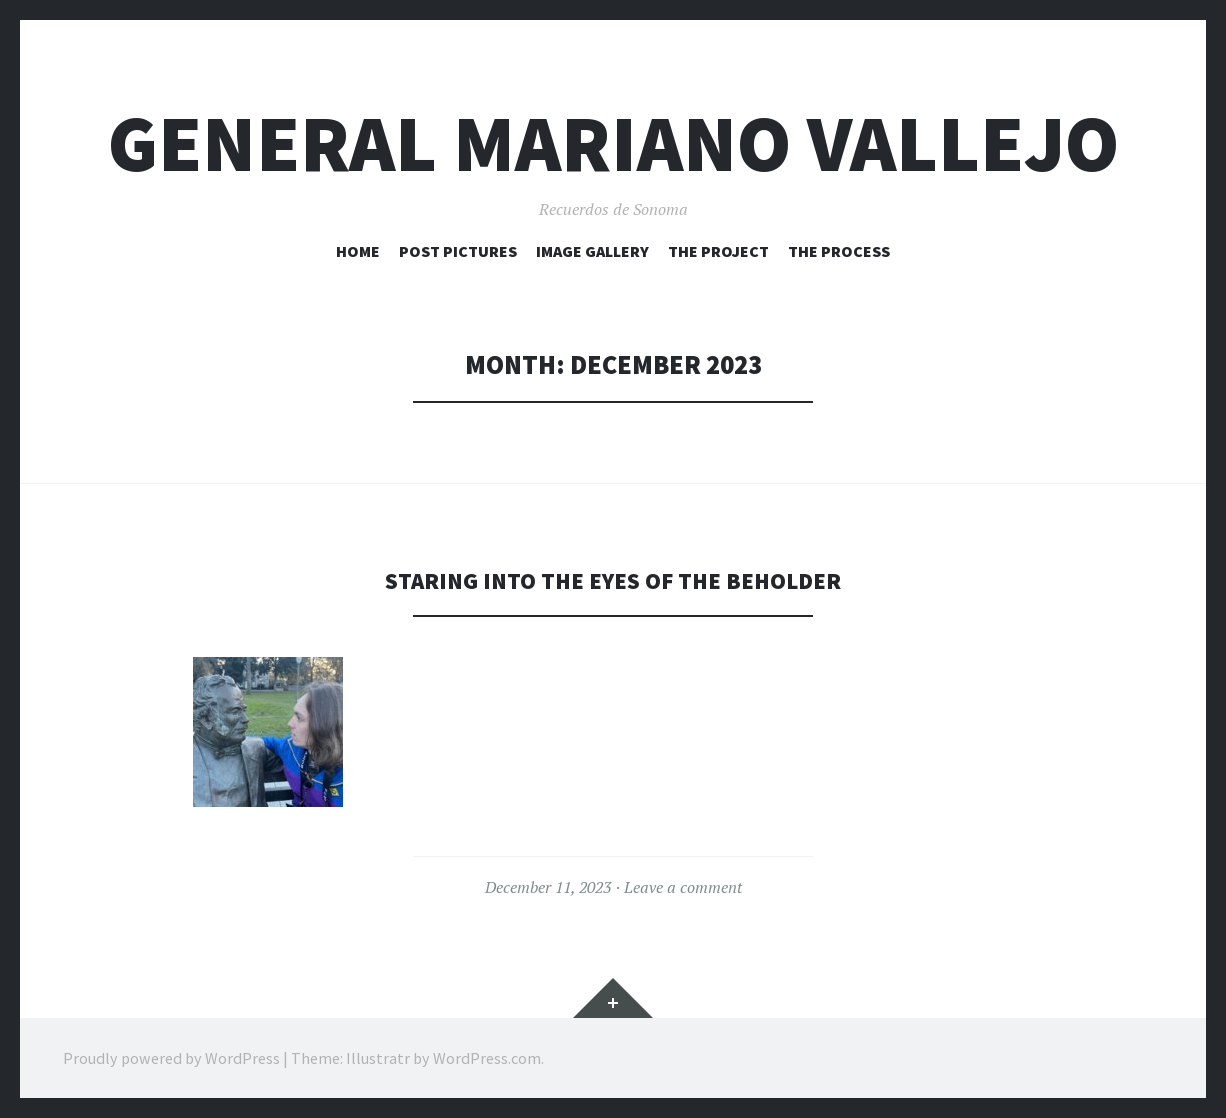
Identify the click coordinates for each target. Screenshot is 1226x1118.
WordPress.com (487, 1058)
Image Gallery (592, 251)
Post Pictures (458, 251)
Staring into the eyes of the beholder (613, 579)
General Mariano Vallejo (613, 143)
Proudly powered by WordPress (171, 1058)
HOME (358, 251)
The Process (839, 251)
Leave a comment (683, 887)
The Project (718, 251)
